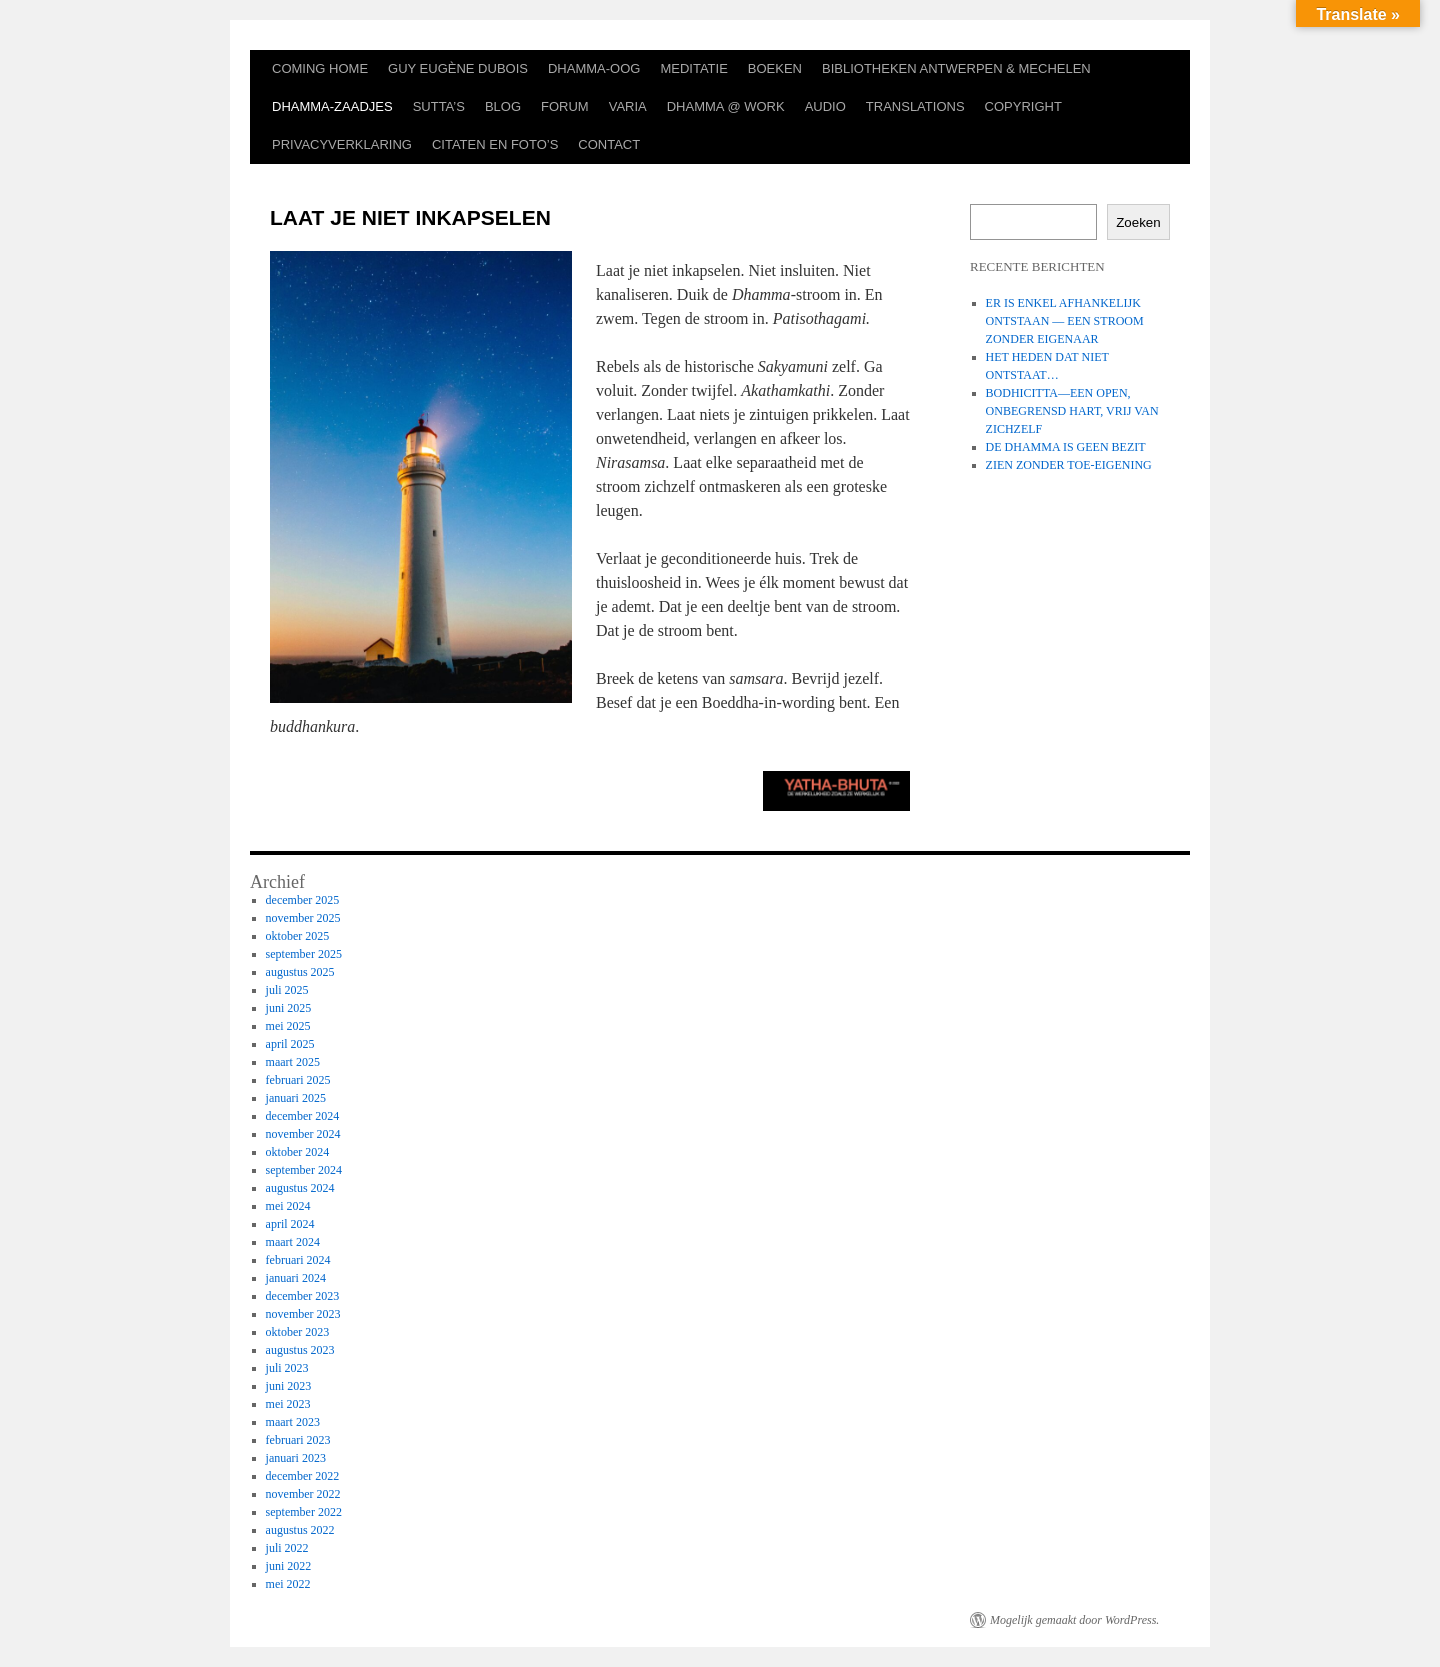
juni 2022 (289, 1566)
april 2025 (290, 1044)
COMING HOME (320, 68)
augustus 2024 (300, 1188)
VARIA (628, 106)
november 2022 (303, 1494)
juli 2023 (287, 1368)
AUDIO (825, 106)
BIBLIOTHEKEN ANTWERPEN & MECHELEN (956, 68)
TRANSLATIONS (915, 106)
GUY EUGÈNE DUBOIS (458, 68)
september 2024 (304, 1170)
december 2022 (303, 1476)
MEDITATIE (693, 68)
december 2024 (303, 1116)
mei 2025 (288, 1026)
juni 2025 (289, 1008)
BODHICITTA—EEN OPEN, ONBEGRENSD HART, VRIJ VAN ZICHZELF (1072, 411)
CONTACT (609, 144)
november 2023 (303, 1314)
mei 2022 (288, 1584)
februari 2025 (298, 1080)
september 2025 (304, 954)
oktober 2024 (298, 1152)
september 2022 (304, 1512)
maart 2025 (293, 1062)
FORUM (565, 106)
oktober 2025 (298, 936)
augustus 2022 (300, 1530)
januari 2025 (296, 1098)
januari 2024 (296, 1278)
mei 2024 (288, 1206)
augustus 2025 (300, 972)
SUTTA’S (439, 106)
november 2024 (303, 1134)
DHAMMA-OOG (594, 68)
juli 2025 (287, 990)
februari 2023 (298, 1440)
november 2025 (303, 918)
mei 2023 (288, 1404)
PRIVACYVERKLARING (342, 144)
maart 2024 (293, 1242)
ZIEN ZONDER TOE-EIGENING (1069, 465)
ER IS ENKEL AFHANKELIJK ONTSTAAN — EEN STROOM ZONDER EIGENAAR (1065, 321)
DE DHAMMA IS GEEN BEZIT (1066, 447)
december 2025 (303, 900)
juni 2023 (289, 1386)
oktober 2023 (298, 1332)
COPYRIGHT (1023, 106)
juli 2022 (287, 1548)
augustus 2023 (300, 1350)
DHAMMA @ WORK (726, 106)
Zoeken (1138, 222)
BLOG (503, 106)
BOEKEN (775, 68)
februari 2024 (298, 1260)
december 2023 (303, 1296)
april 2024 (290, 1224)
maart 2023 (293, 1422)
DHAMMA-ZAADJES (332, 106)
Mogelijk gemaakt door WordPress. (1074, 1620)
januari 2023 (296, 1458)
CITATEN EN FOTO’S (495, 144)
